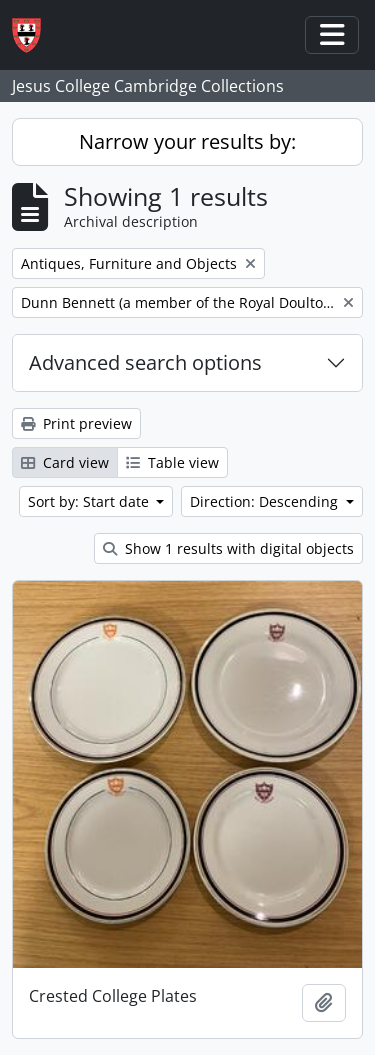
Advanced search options (145, 362)
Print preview (76, 423)
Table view (172, 462)
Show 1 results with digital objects (228, 548)
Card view (65, 462)
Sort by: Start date (90, 501)
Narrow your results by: (187, 141)
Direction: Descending (266, 501)
